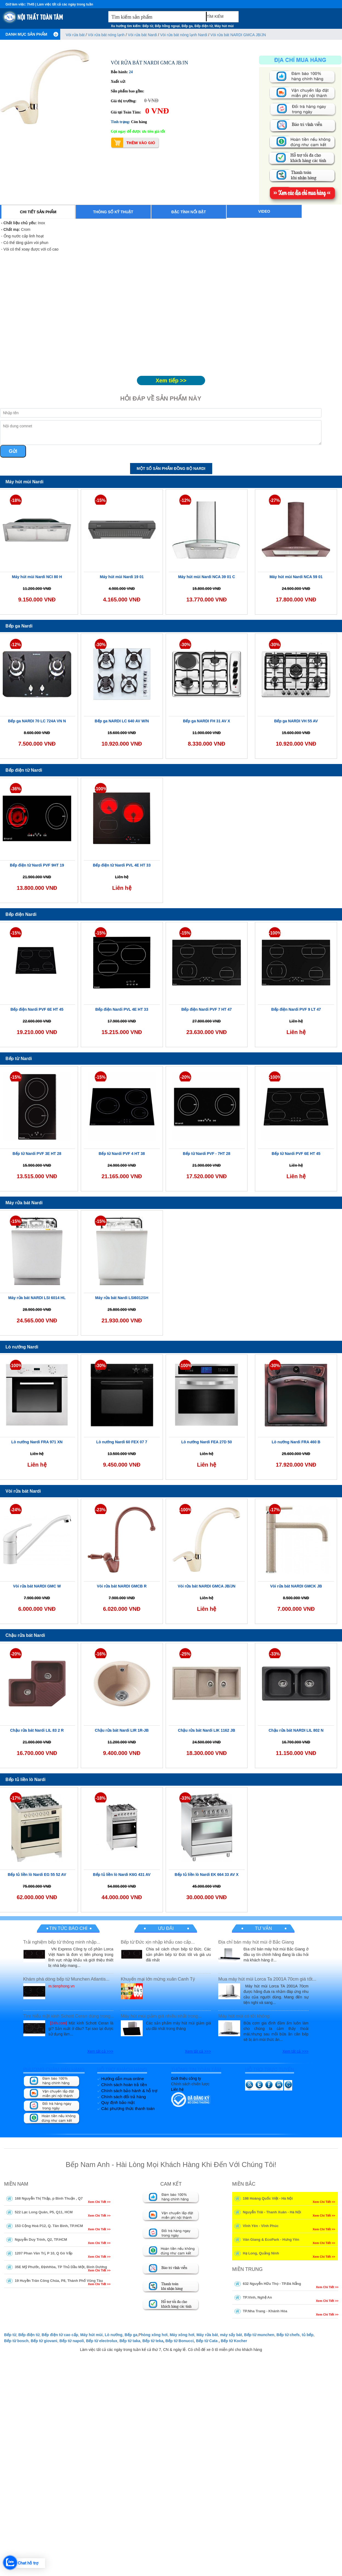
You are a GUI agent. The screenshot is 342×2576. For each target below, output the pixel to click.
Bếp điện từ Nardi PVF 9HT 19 (37, 865)
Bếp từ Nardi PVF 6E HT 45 (296, 1153)
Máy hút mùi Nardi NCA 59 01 (296, 577)
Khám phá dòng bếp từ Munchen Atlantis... (66, 1979)
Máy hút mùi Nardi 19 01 (121, 577)
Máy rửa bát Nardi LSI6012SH (121, 1298)
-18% (16, 500)
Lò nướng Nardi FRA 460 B (296, 1442)
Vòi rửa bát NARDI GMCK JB (296, 1586)
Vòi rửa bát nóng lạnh (107, 35)
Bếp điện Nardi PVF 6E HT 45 (36, 1009)
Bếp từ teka (152, 2341)
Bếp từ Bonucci (179, 2341)
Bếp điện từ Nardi (23, 770)
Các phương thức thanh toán (128, 2108)
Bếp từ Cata (206, 2341)
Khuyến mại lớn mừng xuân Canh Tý (158, 1979)
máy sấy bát (231, 2335)
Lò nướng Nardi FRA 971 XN (36, 1442)
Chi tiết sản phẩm (38, 212)
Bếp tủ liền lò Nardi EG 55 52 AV (37, 1874)
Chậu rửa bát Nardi (25, 1635)
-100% (100, 788)
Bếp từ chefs (288, 2335)
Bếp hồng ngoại (167, 26)
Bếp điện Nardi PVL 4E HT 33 (121, 1009)
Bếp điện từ (203, 26)
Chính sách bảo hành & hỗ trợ (129, 2090)
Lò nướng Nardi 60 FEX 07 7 (121, 1442)
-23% (100, 1509)
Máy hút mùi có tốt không (243, 2016)
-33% (275, 1654)
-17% (275, 1509)
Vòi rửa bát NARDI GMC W (37, 1586)
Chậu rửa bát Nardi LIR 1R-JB (122, 1730)
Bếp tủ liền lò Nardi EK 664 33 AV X (207, 1874)
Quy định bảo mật (118, 2102)
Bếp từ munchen (259, 2335)
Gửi (13, 451)
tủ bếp (308, 2335)
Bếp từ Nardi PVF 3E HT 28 (37, 1153)
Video (264, 211)
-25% (185, 1654)
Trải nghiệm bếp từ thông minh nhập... (61, 1942)
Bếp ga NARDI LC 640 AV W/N (122, 721)
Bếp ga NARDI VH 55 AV (296, 721)
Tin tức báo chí (68, 1928)
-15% (100, 500)
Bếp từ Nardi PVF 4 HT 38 (122, 1153)
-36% (16, 788)
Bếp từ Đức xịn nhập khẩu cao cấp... (158, 1942)
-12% (185, 500)
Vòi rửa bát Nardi (142, 35)
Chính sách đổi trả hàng (123, 2096)
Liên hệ (177, 2089)
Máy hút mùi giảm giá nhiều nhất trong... (161, 2016)
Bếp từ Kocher (234, 2341)
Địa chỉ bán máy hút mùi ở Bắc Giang (256, 1942)
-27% (275, 500)
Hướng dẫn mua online (122, 2078)
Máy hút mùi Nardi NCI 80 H (37, 577)
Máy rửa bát (207, 2335)
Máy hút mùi (224, 26)
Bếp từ (147, 26)
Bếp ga (187, 26)
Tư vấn (263, 1928)
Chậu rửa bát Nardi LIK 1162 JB (206, 1730)
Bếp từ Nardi (18, 1058)
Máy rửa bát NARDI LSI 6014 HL (37, 1298)
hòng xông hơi (154, 2335)
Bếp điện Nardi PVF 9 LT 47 (296, 1009)
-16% (100, 1654)
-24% (16, 1509)
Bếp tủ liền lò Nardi (25, 1779)
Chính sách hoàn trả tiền (124, 2084)
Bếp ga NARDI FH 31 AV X (206, 721)
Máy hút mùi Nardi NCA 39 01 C (206, 577)
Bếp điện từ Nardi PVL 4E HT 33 (122, 865)
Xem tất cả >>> (100, 2051)
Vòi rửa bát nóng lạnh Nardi (184, 35)
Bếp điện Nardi (20, 914)
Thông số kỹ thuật (113, 212)
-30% (100, 644)
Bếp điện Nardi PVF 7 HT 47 (206, 1009)
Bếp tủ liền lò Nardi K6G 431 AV (122, 1874)
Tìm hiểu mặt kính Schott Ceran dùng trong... (68, 2016)
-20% (185, 1077)
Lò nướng (113, 2335)
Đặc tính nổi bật (188, 212)
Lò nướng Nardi (21, 1347)
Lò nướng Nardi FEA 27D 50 (206, 1442)
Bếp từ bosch (16, 2341)
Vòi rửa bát (76, 35)
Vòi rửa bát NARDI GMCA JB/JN (238, 35)
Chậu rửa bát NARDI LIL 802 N (296, 1730)
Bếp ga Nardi (19, 626)
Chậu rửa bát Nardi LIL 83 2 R (37, 1730)
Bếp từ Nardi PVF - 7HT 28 (206, 1153)
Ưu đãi (166, 1928)
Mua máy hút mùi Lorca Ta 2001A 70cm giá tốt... (267, 1979)
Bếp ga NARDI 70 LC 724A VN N (37, 721)
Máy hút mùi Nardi (24, 481)
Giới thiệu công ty (186, 2078)
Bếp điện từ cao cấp (60, 2335)
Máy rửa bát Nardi (23, 1202)
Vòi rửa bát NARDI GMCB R (122, 1586)
